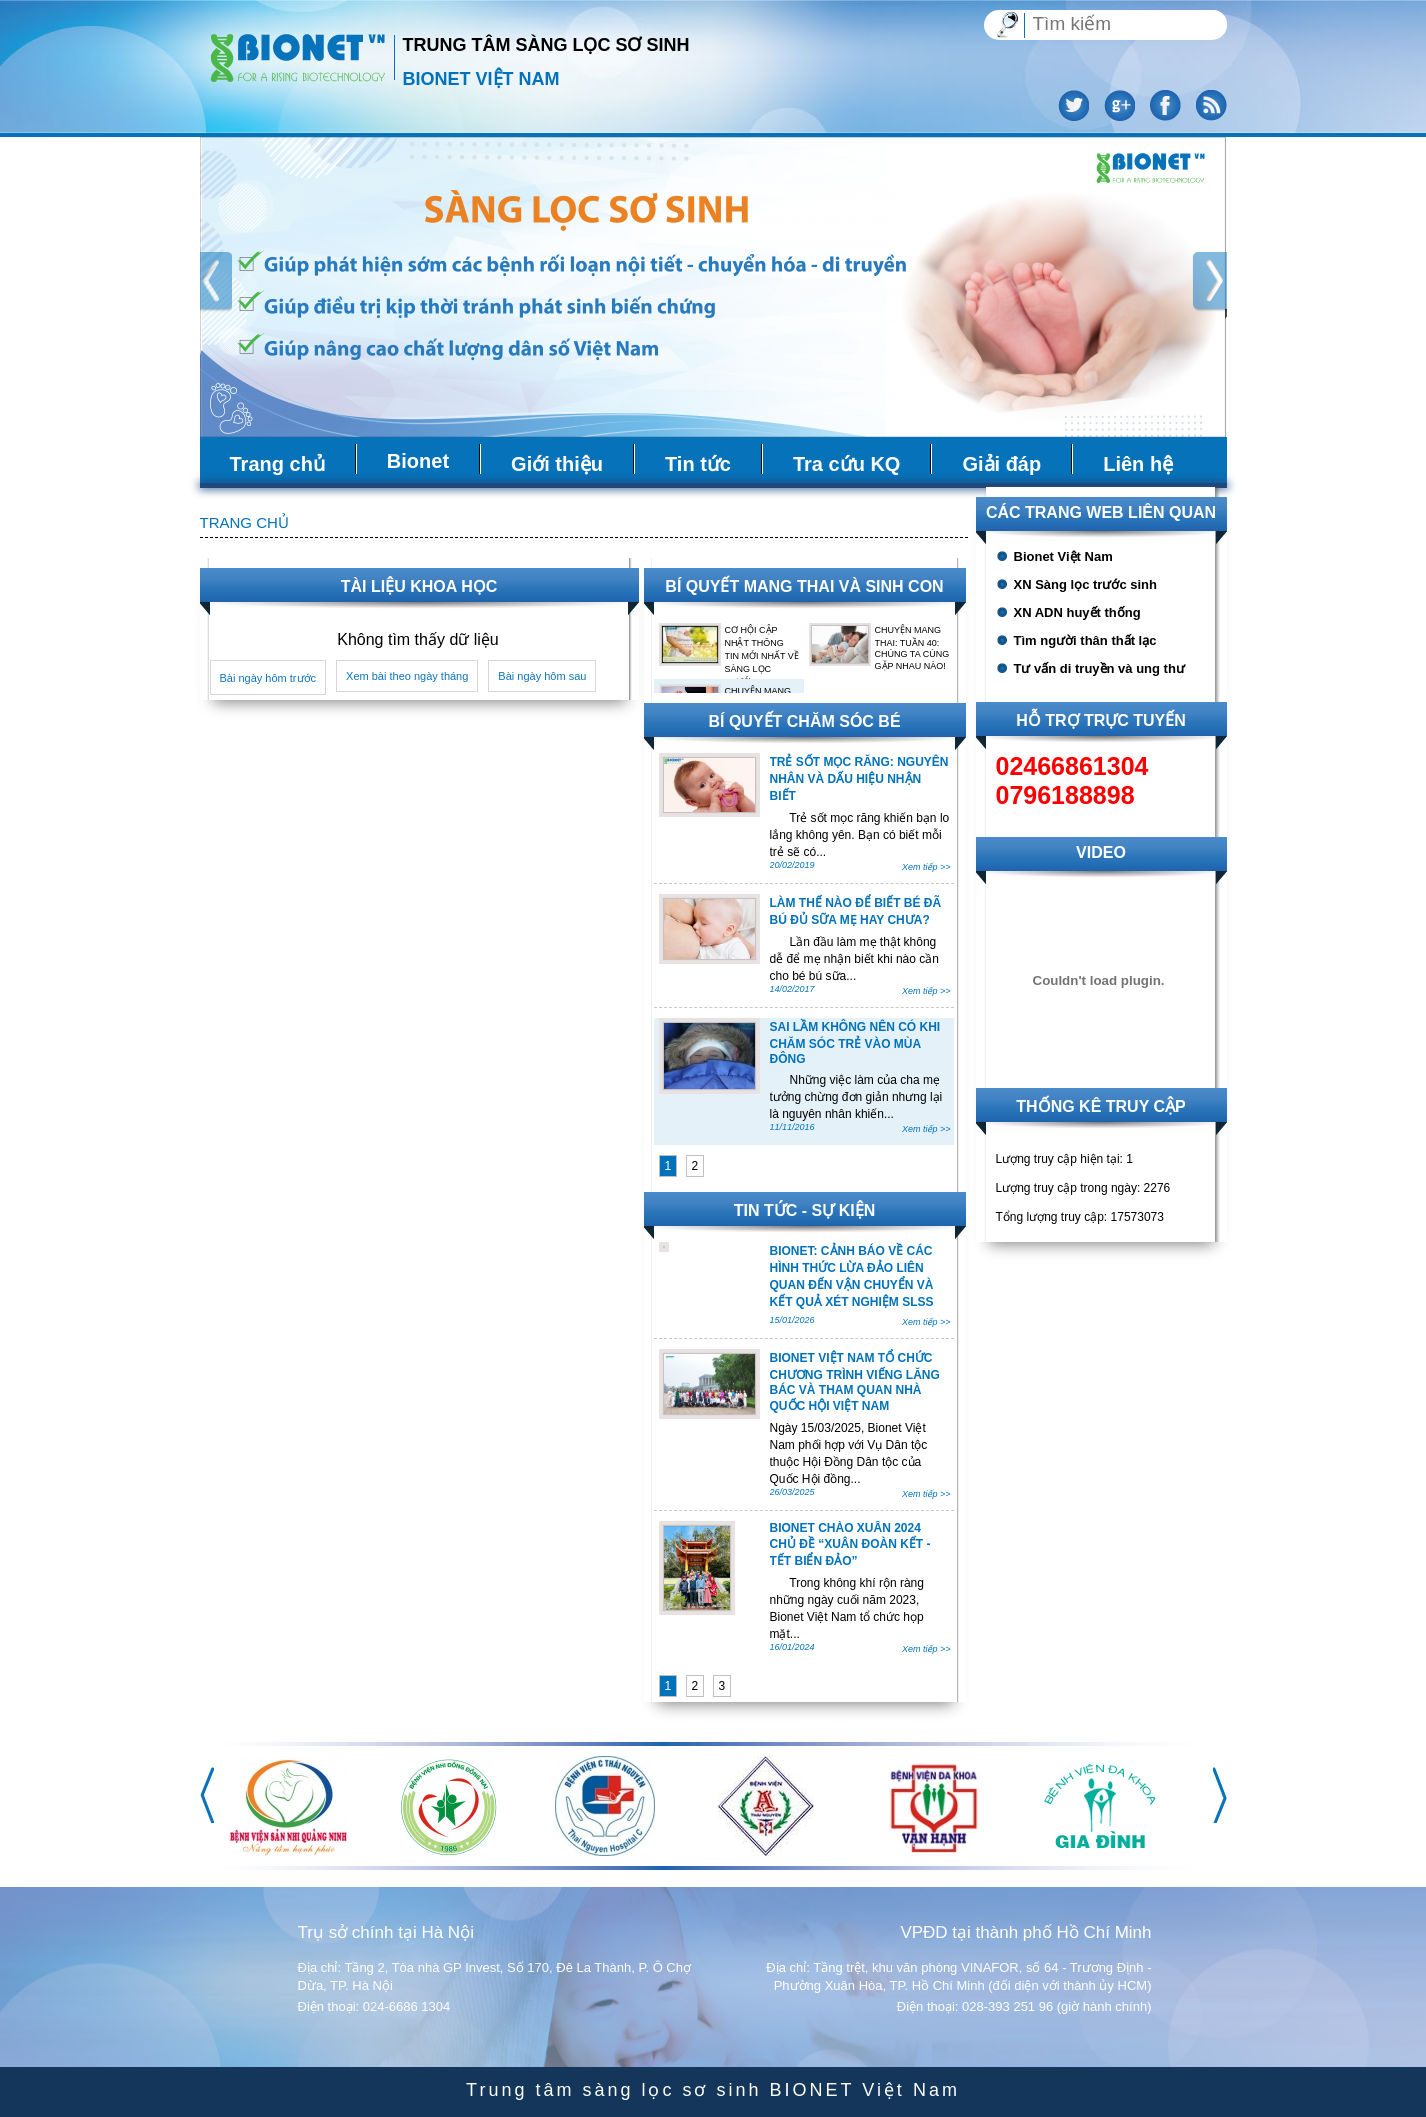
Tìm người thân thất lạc (1085, 640)
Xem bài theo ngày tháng (407, 676)
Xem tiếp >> (926, 867)
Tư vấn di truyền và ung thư (1099, 668)
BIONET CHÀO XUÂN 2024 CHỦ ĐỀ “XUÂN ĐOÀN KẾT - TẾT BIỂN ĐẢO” (850, 1544)
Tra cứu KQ (846, 464)
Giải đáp (1001, 464)
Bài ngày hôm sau (542, 676)
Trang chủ (277, 464)
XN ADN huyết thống (1077, 612)
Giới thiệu (557, 464)
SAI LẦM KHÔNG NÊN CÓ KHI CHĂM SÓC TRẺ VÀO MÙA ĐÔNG (855, 1043)
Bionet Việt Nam (1063, 556)
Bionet (418, 461)
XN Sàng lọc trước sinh (1085, 584)
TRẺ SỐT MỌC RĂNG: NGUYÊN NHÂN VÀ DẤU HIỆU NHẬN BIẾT (859, 779)
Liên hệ (1138, 464)
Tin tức (698, 464)
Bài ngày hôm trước (268, 678)
